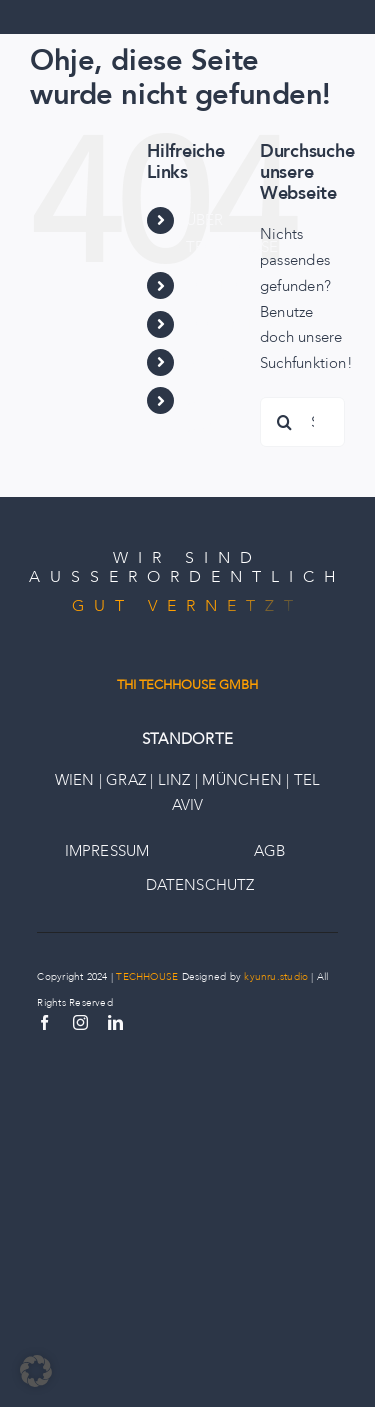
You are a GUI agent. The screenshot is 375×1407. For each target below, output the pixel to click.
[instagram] (80, 1022)
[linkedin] (115, 1022)
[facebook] (44, 1022)
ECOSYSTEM (231, 324)
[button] (36, 1371)
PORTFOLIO (230, 285)
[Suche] (285, 422)
